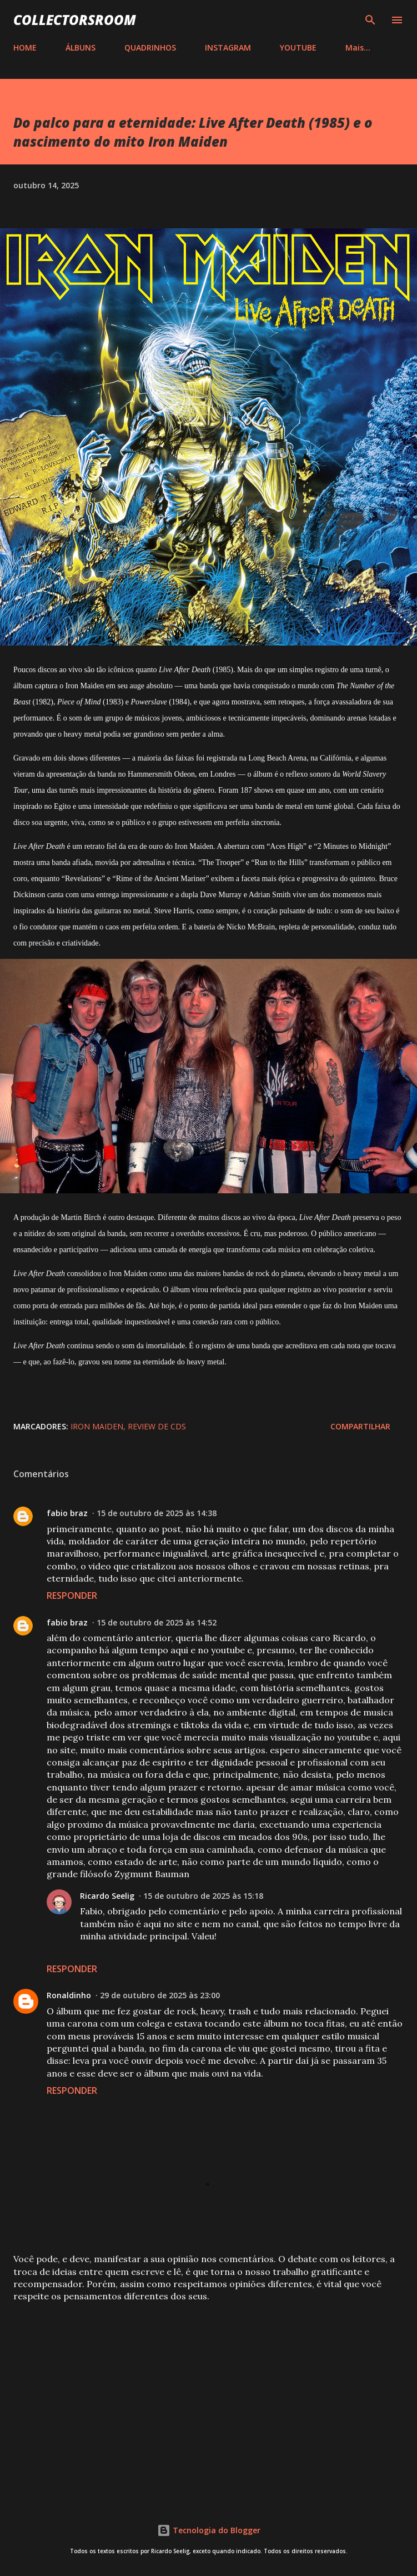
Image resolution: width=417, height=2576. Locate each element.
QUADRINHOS (150, 47)
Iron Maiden (97, 1426)
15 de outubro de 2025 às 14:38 (157, 1513)
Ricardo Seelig (107, 1895)
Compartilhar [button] (360, 1426)
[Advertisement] (208, 2398)
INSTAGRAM (228, 47)
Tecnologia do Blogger (208, 2530)
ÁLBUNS (81, 47)
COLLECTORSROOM (74, 20)
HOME (25, 47)
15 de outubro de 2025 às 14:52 (157, 1622)
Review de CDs (157, 1426)
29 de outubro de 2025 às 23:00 (160, 1995)
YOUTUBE (298, 47)
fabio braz (67, 1513)
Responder (72, 1595)
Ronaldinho (69, 1995)
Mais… (357, 47)
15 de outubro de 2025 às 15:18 (203, 1895)
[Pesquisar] (370, 20)
